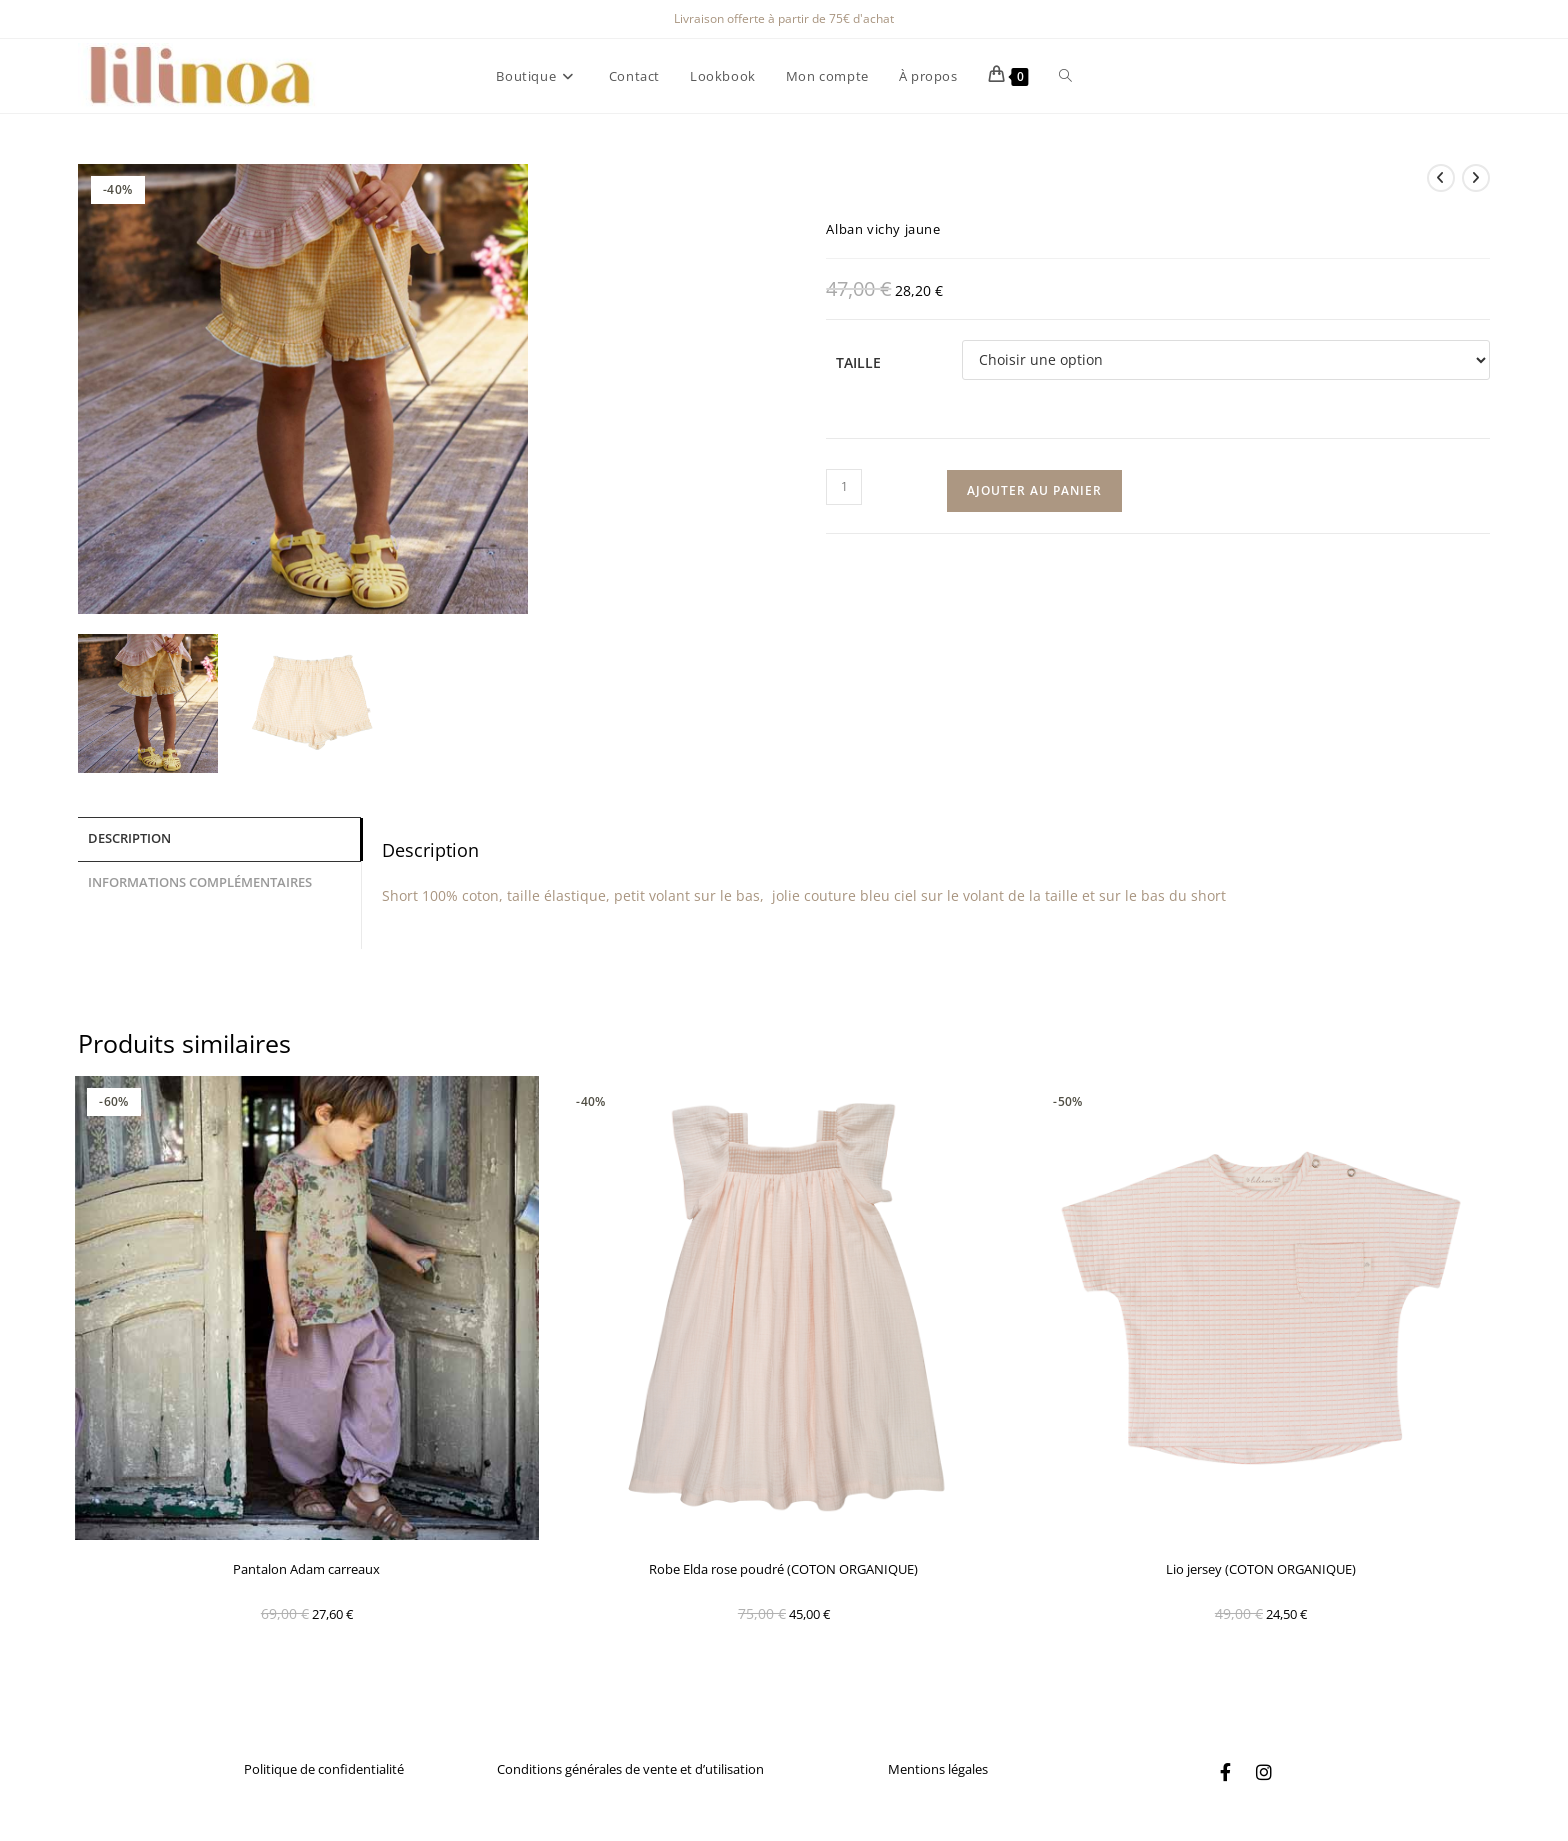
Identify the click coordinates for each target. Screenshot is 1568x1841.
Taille (858, 362)
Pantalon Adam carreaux (306, 1569)
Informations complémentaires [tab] (200, 879)
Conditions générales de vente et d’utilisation (630, 1769)
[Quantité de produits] (844, 487)
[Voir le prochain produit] (1476, 178)
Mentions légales (938, 1769)
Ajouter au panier (1034, 490)
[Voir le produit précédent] (1441, 178)
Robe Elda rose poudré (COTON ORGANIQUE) (783, 1569)
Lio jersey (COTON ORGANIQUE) (1261, 1569)
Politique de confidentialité (324, 1769)
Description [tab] (129, 837)
